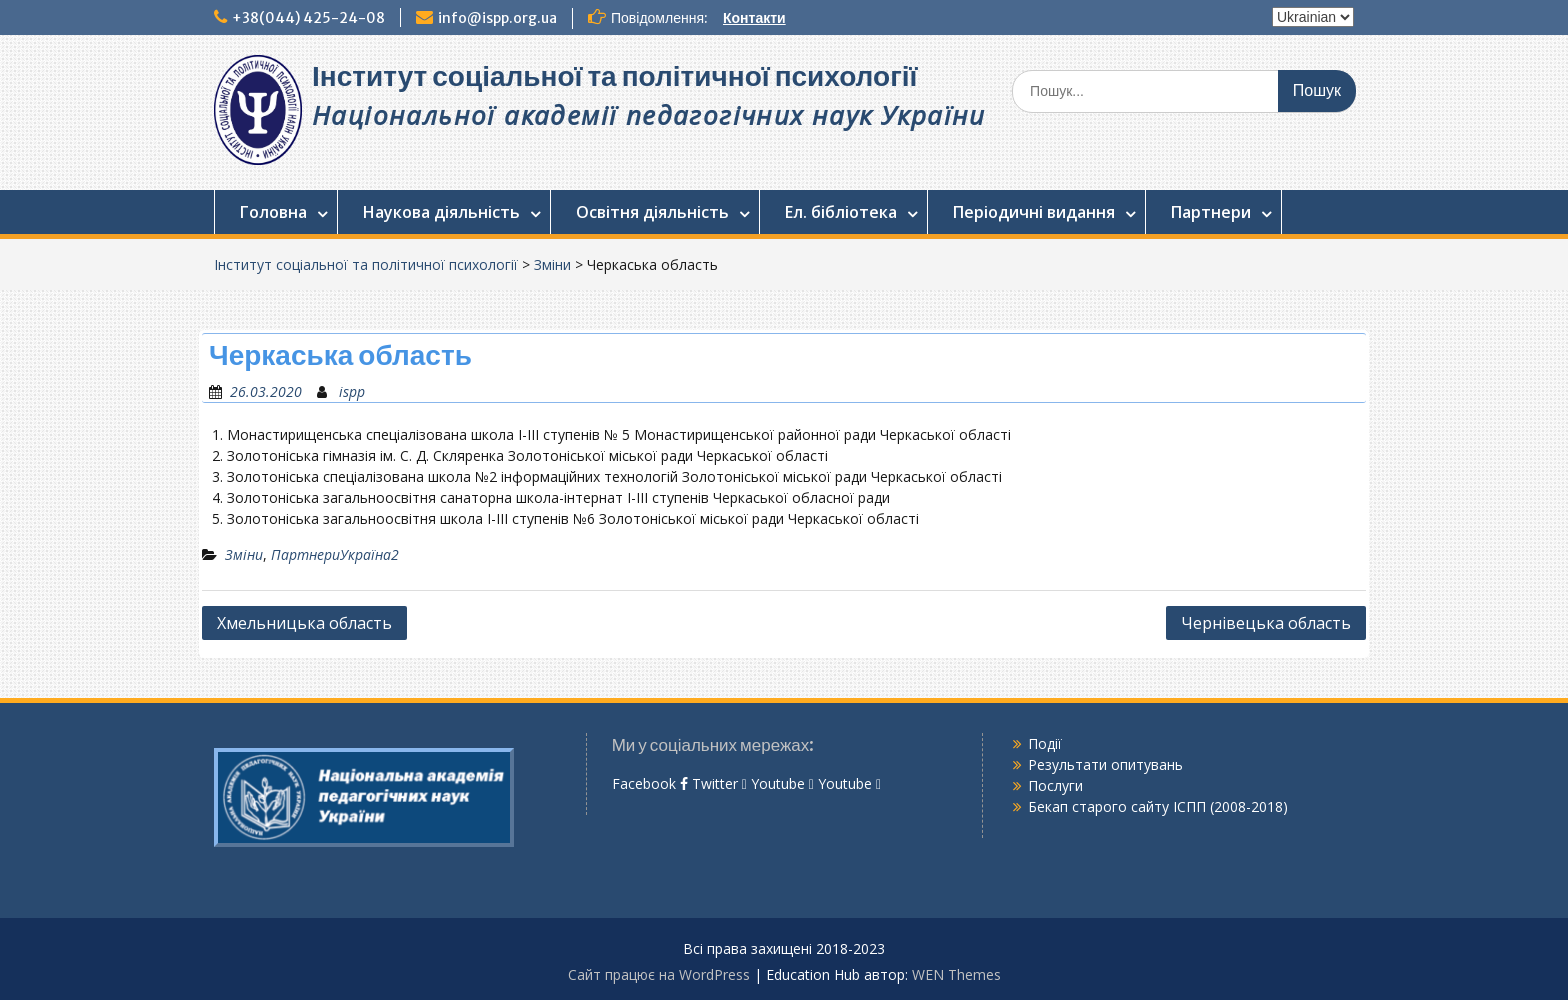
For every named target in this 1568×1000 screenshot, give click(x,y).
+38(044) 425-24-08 (308, 18)
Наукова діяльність (441, 212)
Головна (273, 212)
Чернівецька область (1266, 623)
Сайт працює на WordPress (659, 974)
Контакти (754, 18)
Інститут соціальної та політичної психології (614, 76)
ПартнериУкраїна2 (335, 554)
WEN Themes (956, 974)
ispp (352, 391)
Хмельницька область (304, 623)
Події (1045, 743)
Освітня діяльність (652, 212)
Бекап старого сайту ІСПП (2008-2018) (1158, 806)
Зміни (552, 264)
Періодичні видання (1034, 212)
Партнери (1211, 212)
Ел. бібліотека (841, 212)
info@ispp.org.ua (497, 18)
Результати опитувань (1105, 764)
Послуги (1055, 785)
